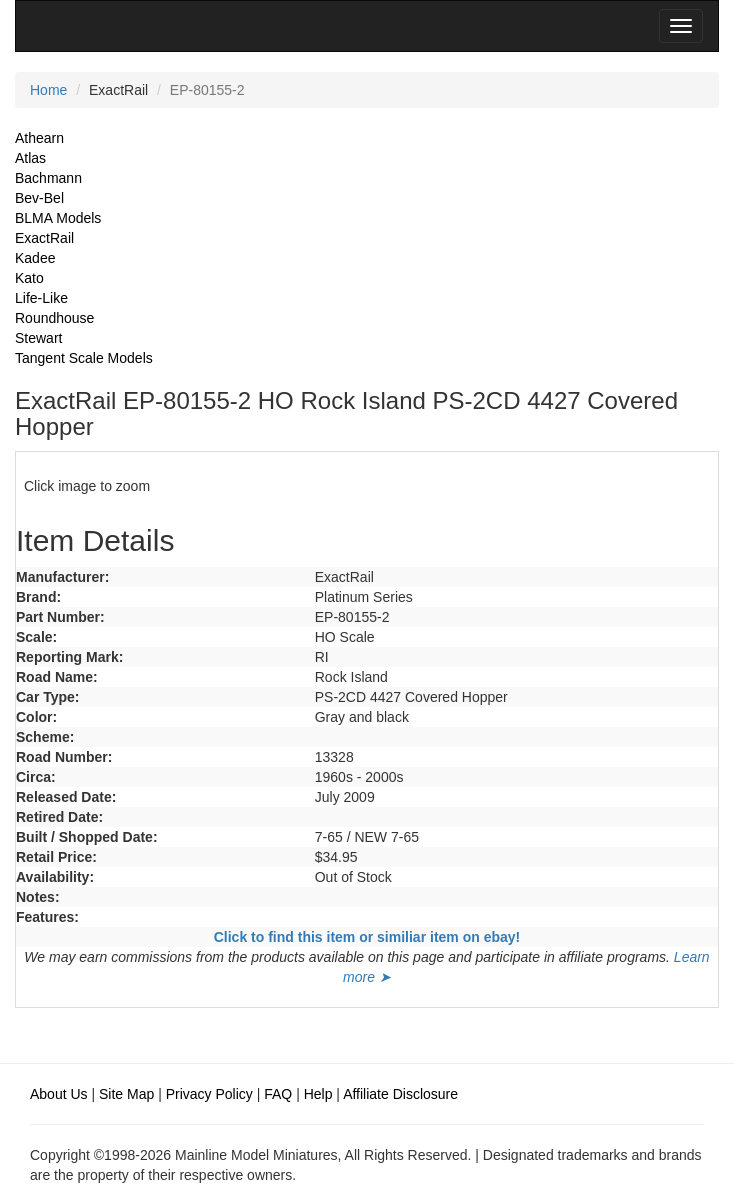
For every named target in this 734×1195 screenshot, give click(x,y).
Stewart (38, 338)
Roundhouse (54, 318)
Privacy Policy (209, 1094)
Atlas (30, 158)
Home (48, 90)
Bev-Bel (39, 198)
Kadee (35, 258)
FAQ (278, 1094)
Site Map (126, 1094)
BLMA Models (58, 218)
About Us (59, 1094)
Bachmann (48, 178)
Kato (29, 278)
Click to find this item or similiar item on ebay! (367, 937)
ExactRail (44, 238)
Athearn (39, 138)
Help (318, 1094)
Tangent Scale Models (84, 358)
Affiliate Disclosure (400, 1094)
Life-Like (41, 298)
